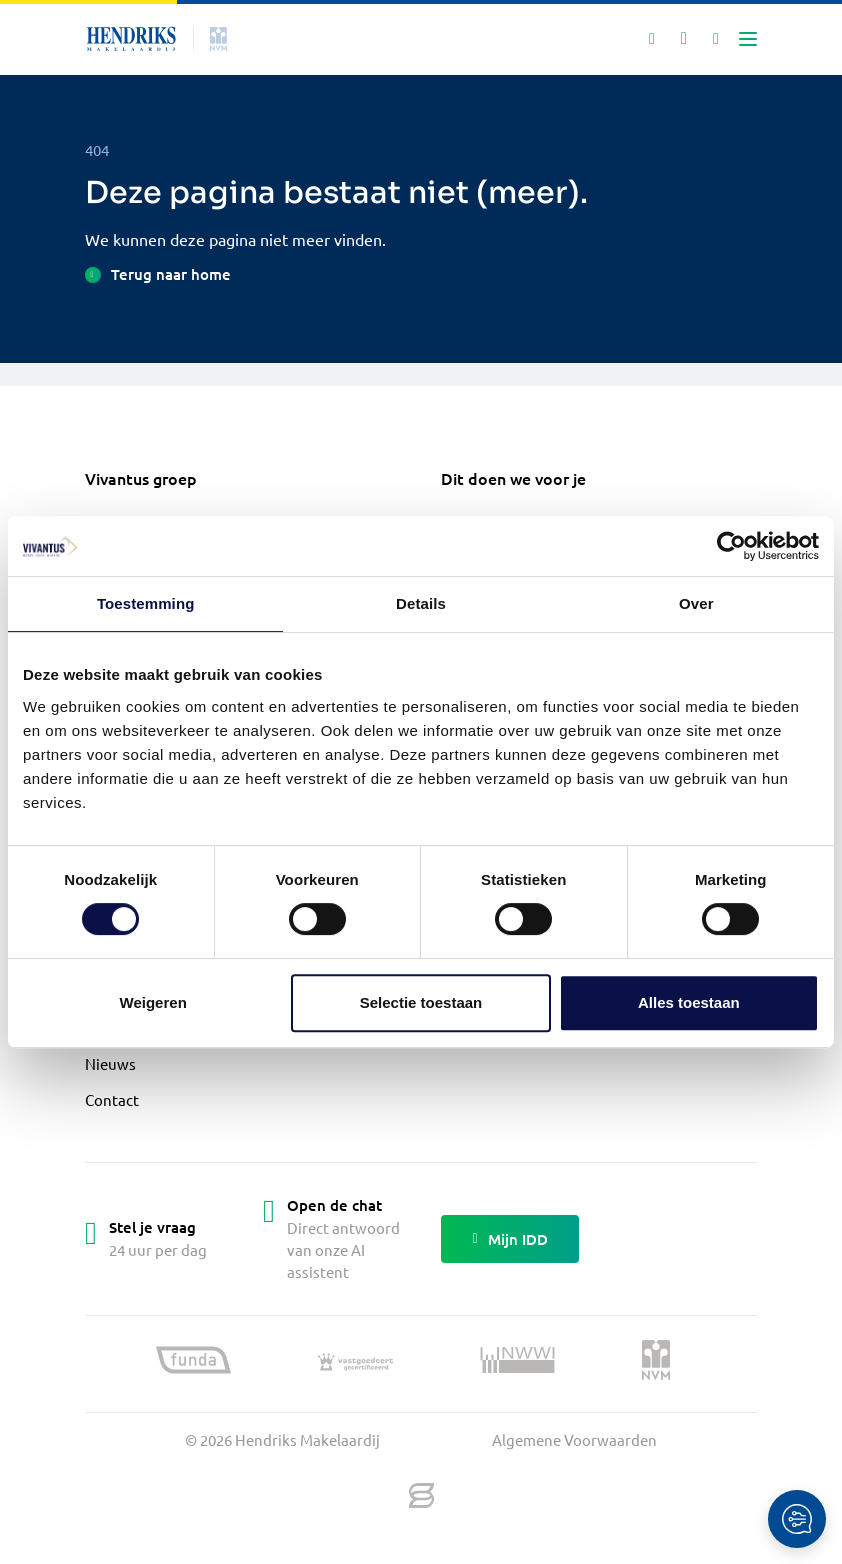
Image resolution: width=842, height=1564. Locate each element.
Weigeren (153, 1002)
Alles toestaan (689, 1002)
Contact (112, 1099)
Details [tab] (421, 603)
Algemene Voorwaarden (574, 1439)
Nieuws (110, 1063)
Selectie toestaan (421, 1002)
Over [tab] (696, 603)
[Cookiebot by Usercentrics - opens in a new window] (731, 546)
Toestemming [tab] (146, 603)
